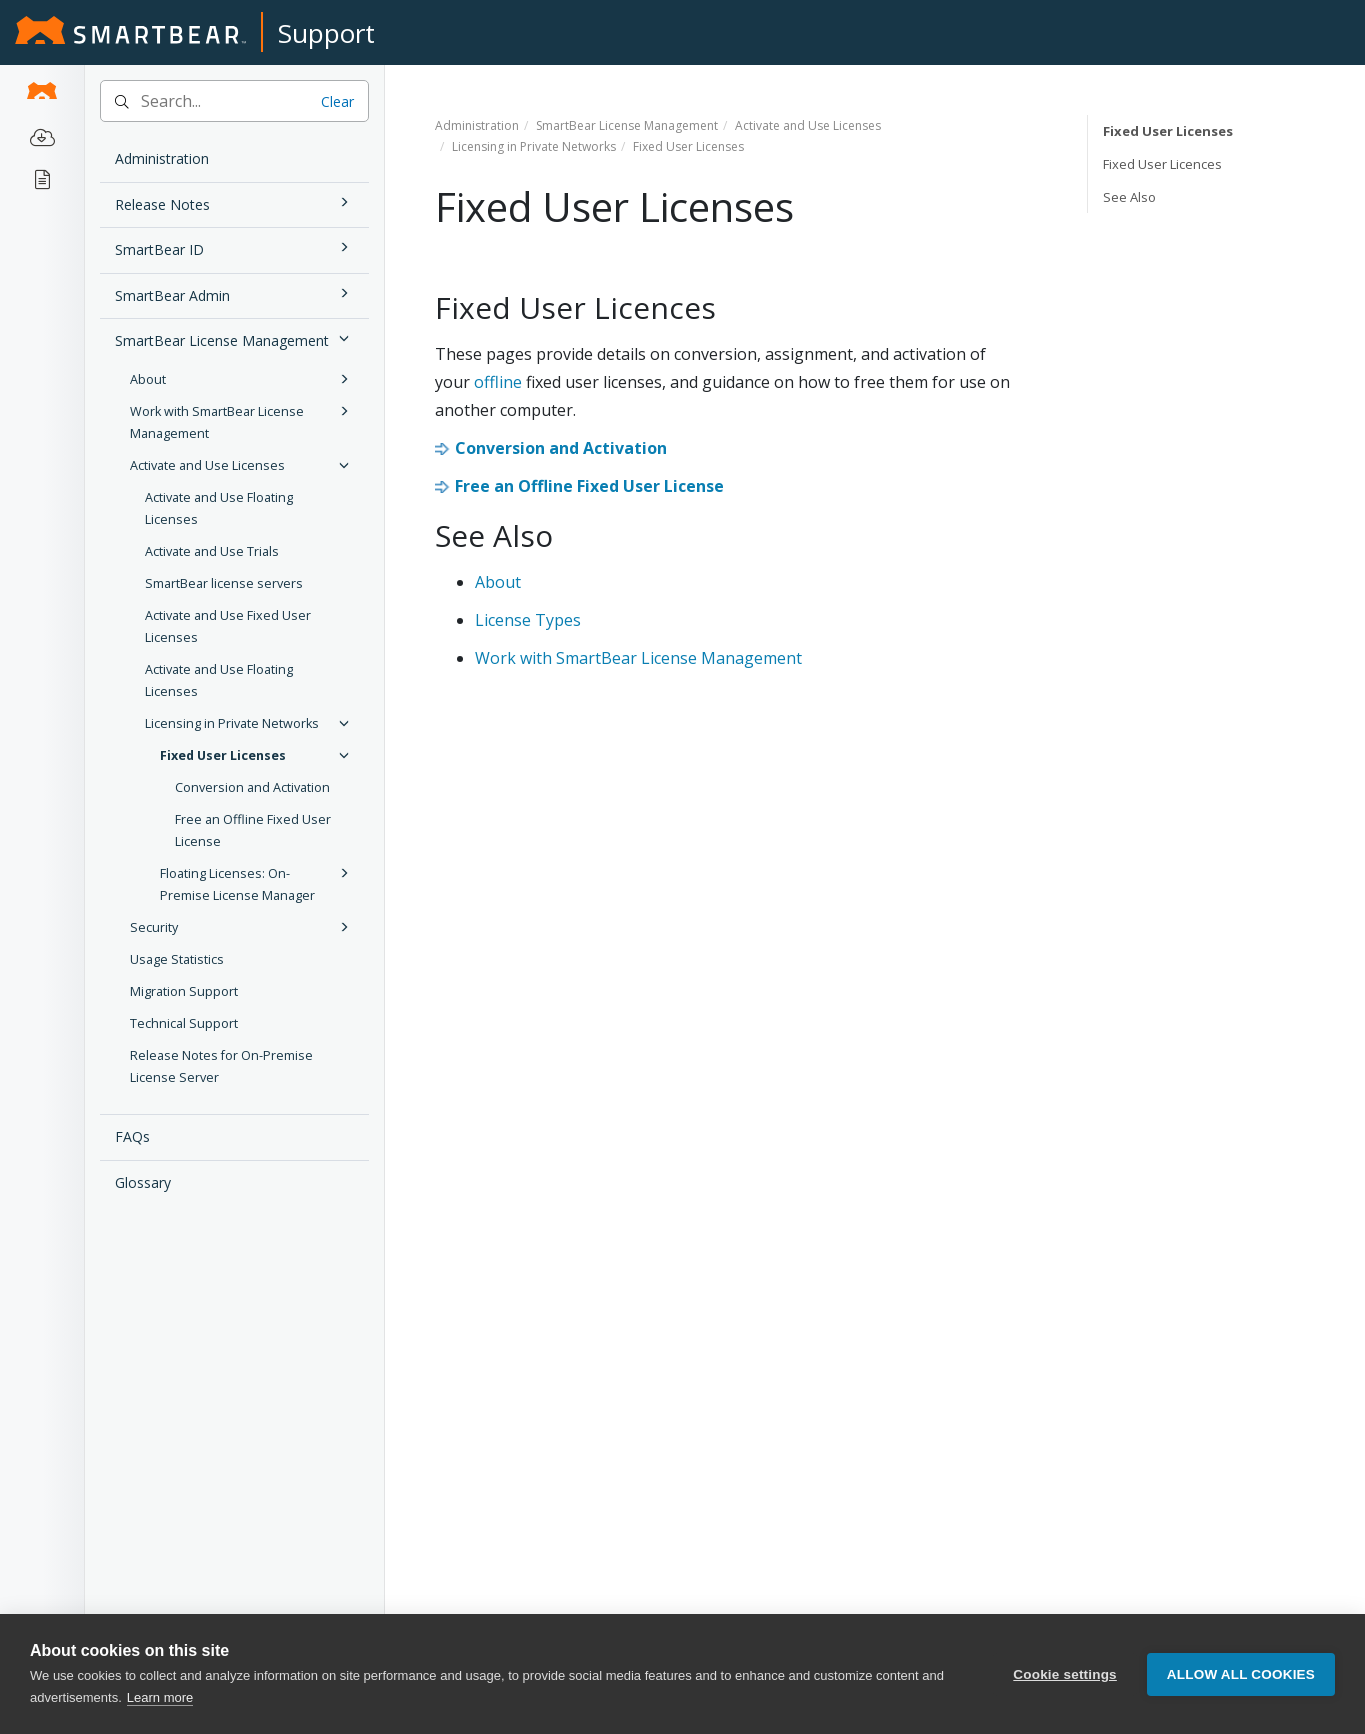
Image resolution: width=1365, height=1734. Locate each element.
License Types (528, 620)
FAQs (132, 1136)
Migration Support (184, 991)
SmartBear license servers (224, 583)
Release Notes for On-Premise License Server (221, 1066)
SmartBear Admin (235, 293)
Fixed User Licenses (257, 755)
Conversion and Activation (252, 787)
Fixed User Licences (1162, 164)
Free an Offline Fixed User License (253, 830)
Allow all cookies (1241, 1674)
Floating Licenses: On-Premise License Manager (257, 883)
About (242, 379)
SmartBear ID (235, 247)
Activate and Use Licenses (242, 465)
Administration (162, 158)
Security (242, 927)
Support (326, 33)
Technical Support (184, 1023)
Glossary (143, 1182)
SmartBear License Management (235, 338)
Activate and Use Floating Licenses (219, 508)
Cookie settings (1065, 1674)
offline (498, 382)
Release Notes (235, 202)
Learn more (160, 1697)
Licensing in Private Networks (250, 723)
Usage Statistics (177, 959)
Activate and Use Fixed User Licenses (228, 626)
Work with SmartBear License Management (242, 421)
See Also (1129, 197)
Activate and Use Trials (212, 551)
